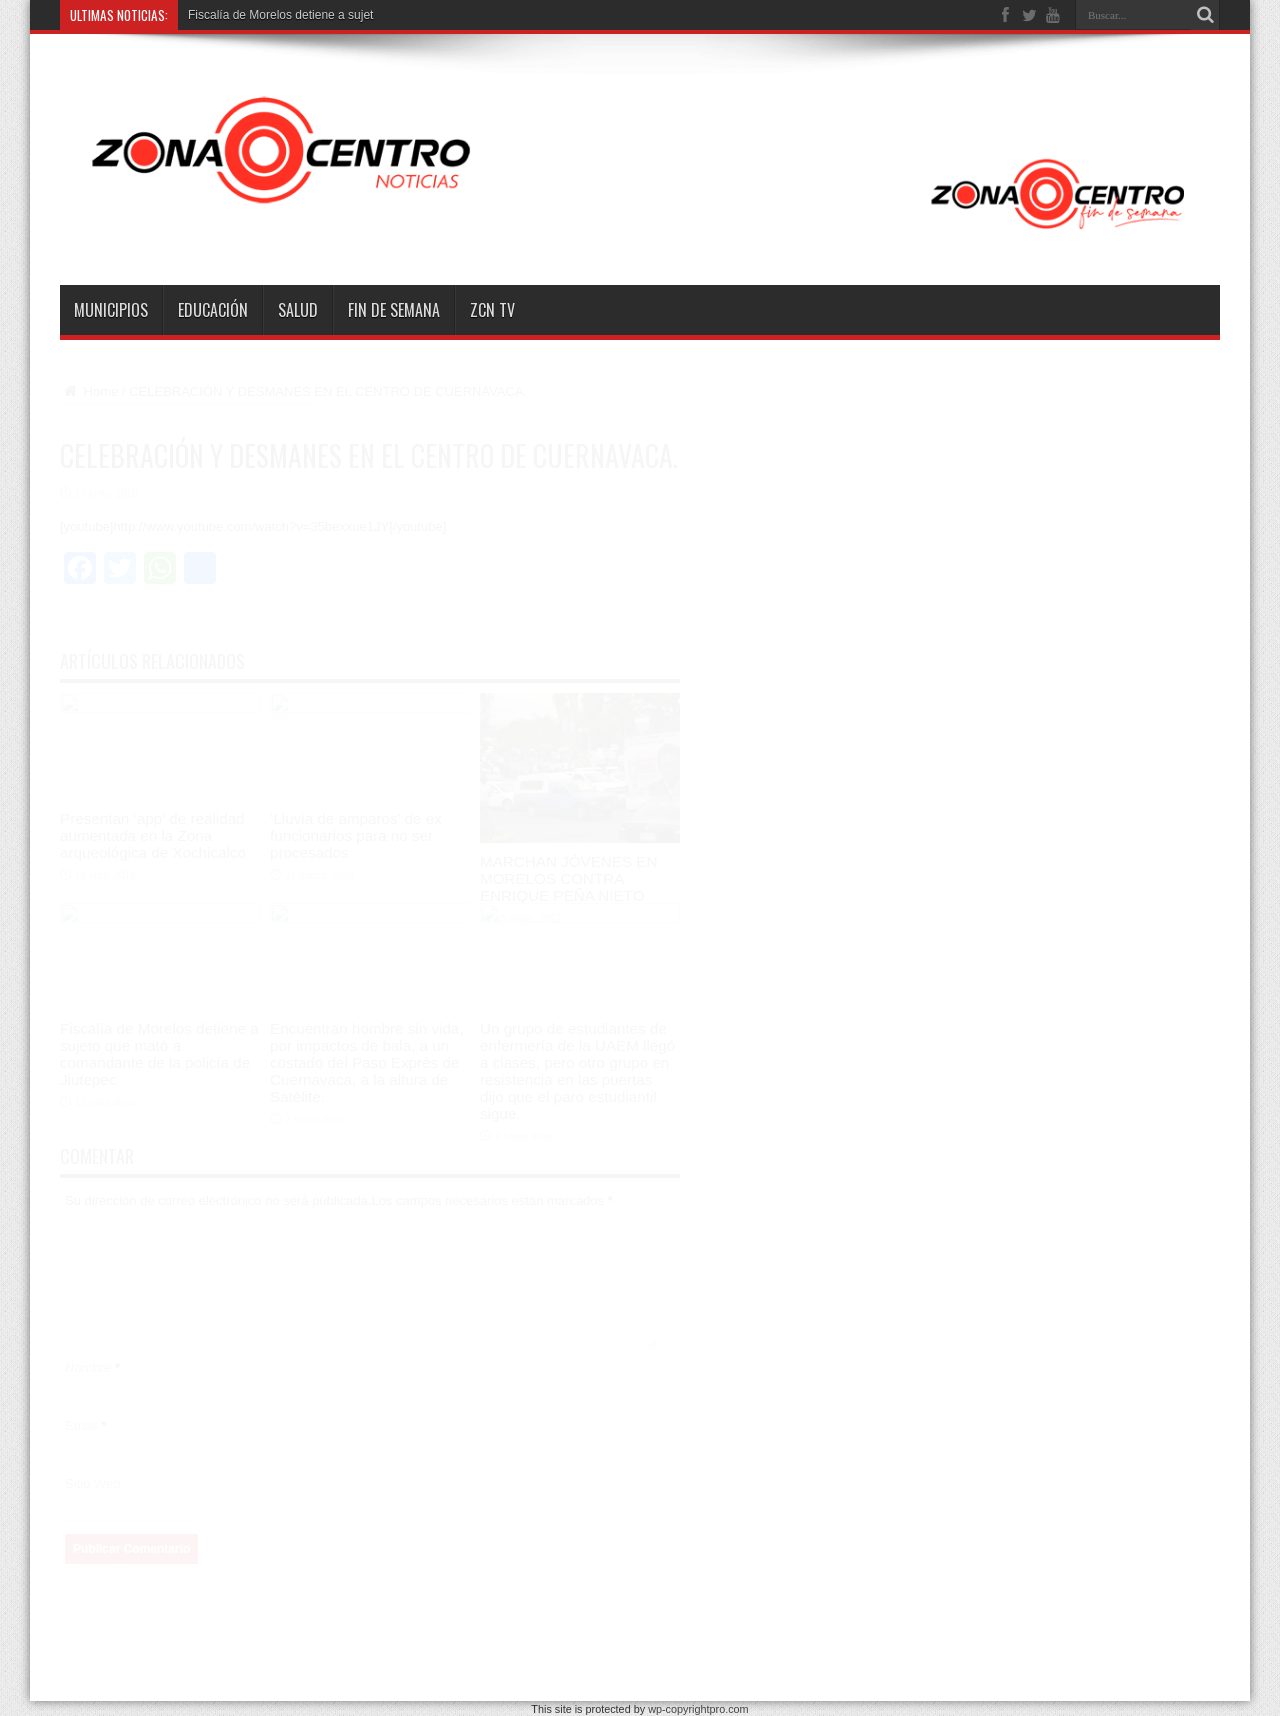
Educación (213, 310)
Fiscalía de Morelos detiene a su (274, 15)
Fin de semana (394, 310)
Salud (298, 310)
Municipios (111, 310)
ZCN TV (492, 310)
